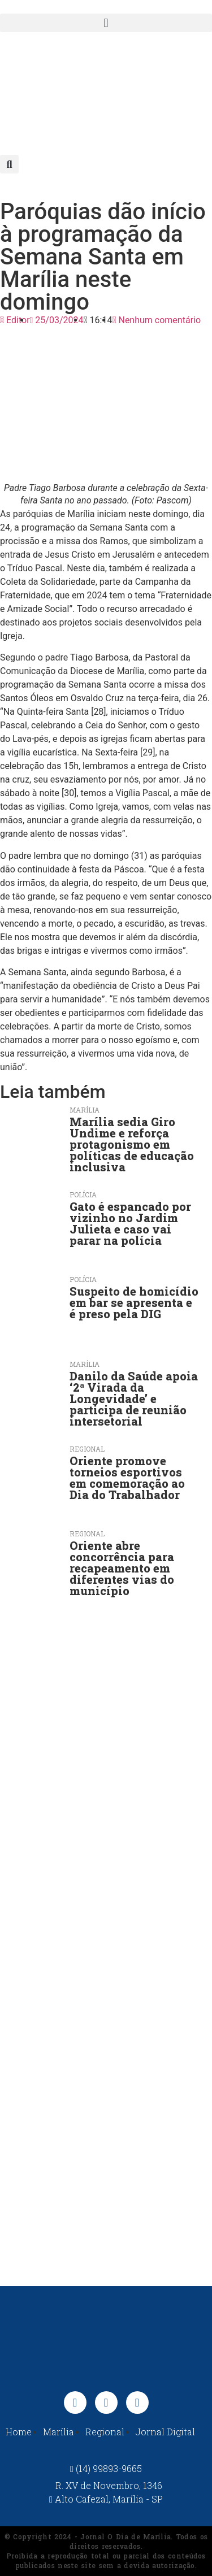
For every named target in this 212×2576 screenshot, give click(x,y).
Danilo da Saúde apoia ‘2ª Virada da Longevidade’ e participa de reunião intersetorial (134, 1398)
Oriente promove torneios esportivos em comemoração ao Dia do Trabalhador (127, 1477)
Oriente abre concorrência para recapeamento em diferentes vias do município (122, 1568)
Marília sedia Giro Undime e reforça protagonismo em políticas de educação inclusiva (132, 1144)
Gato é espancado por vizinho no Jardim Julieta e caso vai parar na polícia (130, 1223)
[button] (106, 23)
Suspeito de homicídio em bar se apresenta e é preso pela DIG (134, 1302)
